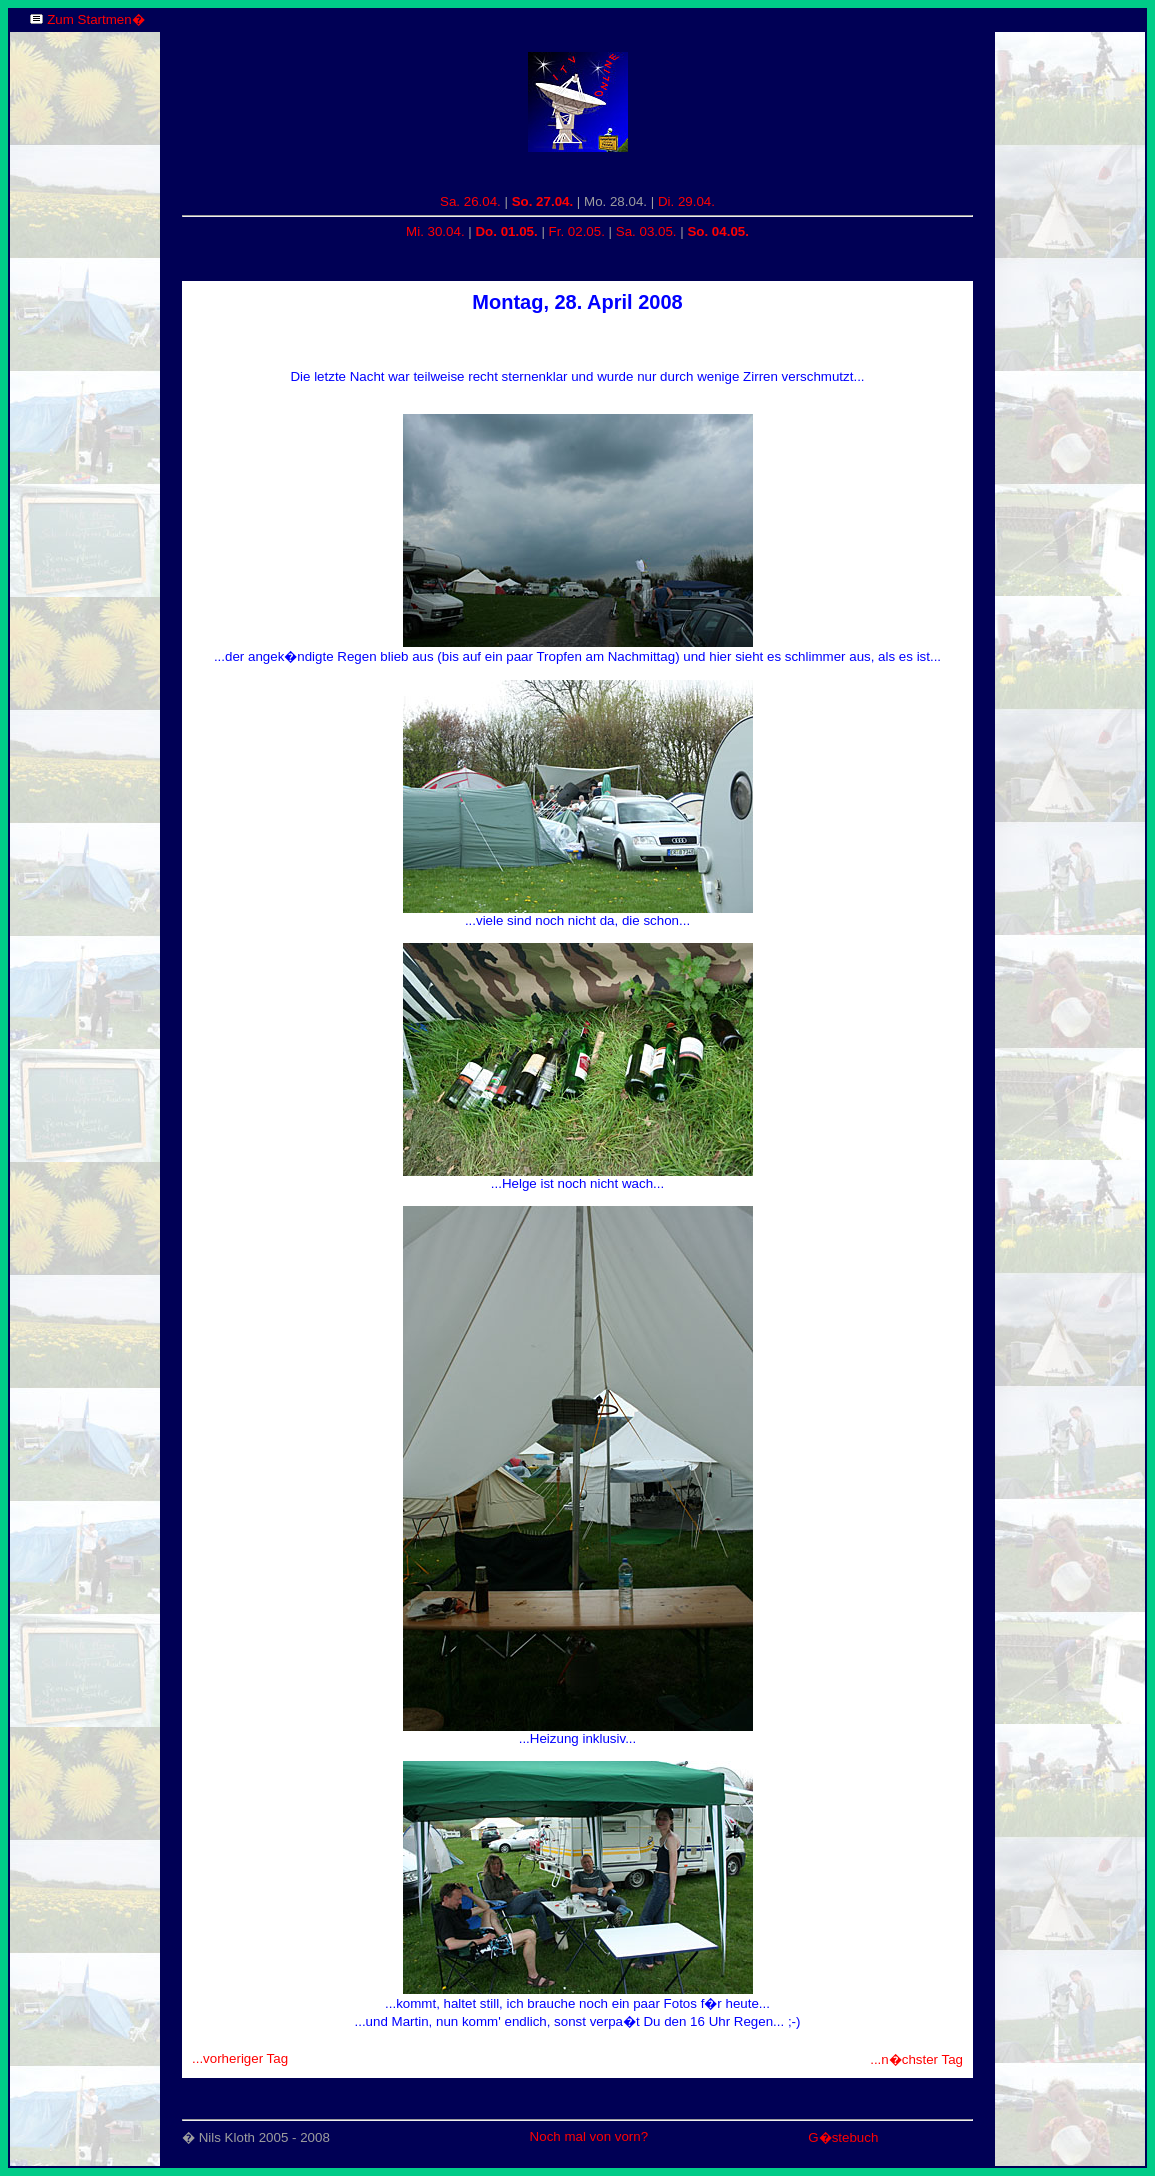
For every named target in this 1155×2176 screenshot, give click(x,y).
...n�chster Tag (916, 2059)
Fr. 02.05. (577, 231)
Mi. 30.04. (435, 231)
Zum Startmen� (95, 19)
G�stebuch (843, 2137)
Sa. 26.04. (470, 201)
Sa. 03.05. (646, 231)
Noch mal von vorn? (589, 2136)
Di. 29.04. (686, 201)
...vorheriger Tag (240, 2058)
